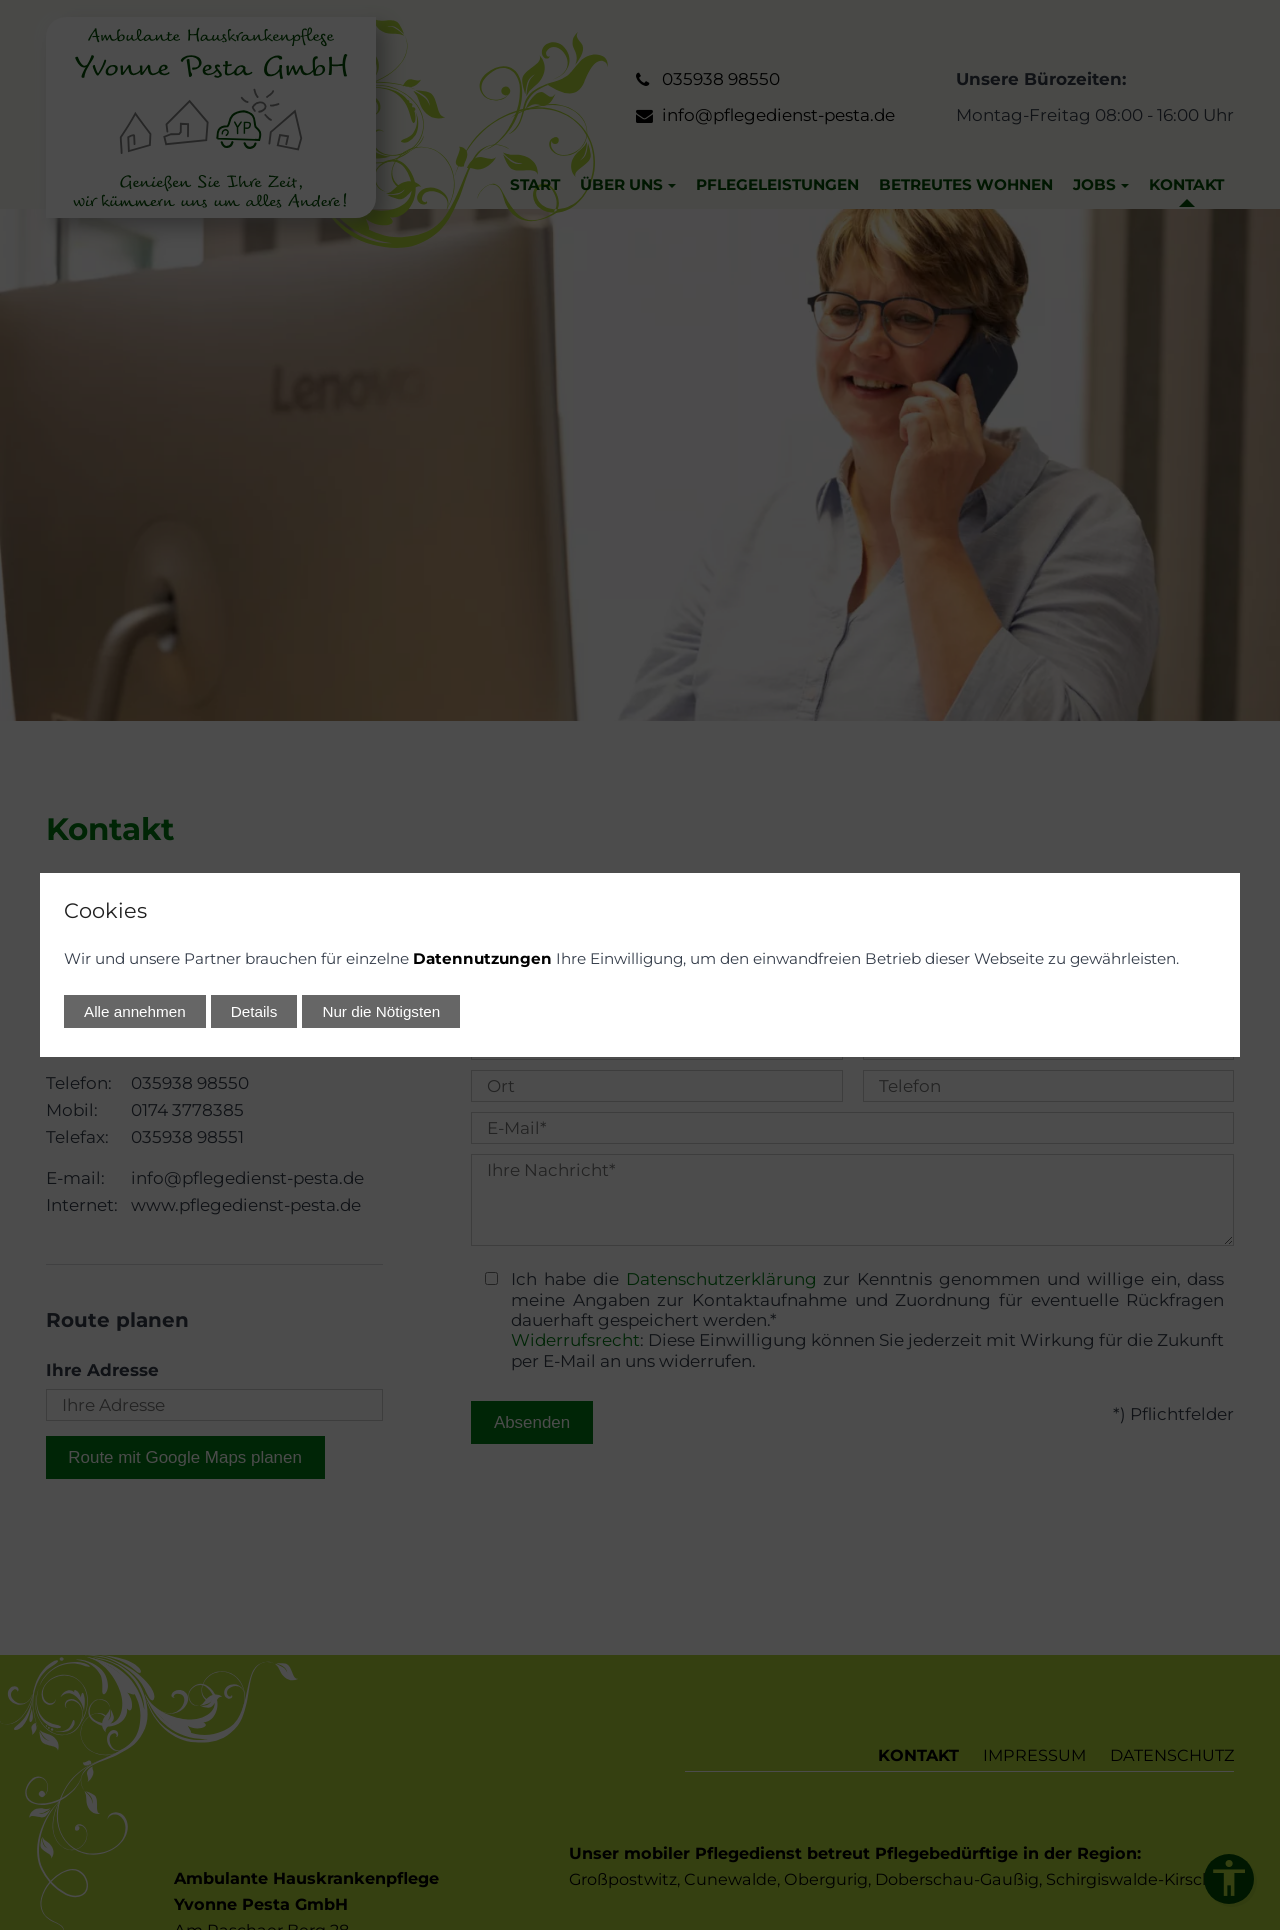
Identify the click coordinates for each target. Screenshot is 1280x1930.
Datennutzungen (482, 958)
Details (254, 1011)
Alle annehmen (135, 1011)
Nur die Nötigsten (381, 1011)
